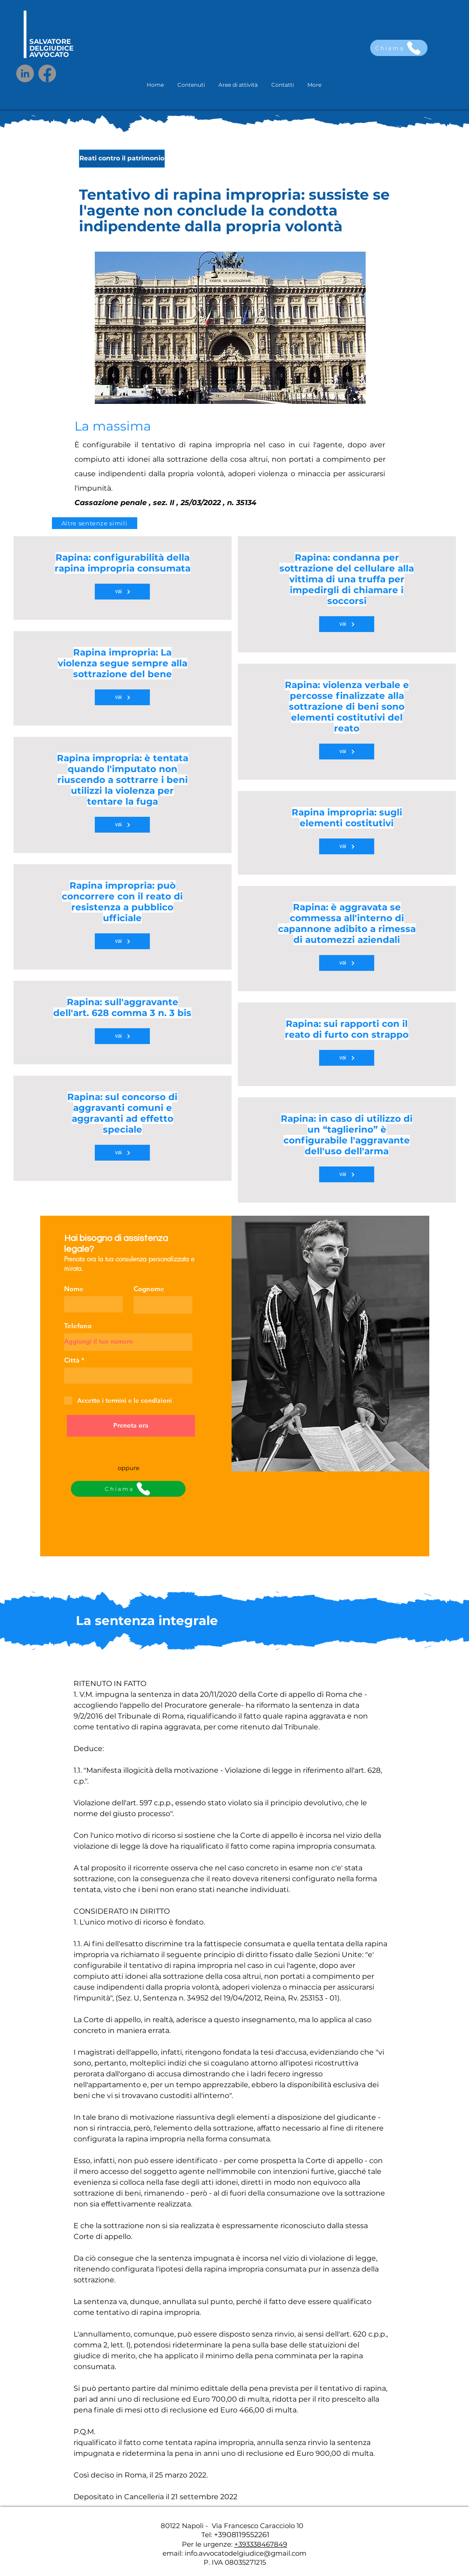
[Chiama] (398, 48)
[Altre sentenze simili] (94, 523)
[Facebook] (47, 73)
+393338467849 (260, 2544)
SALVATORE (50, 41)
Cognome (149, 1288)
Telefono (78, 1325)
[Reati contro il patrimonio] (122, 159)
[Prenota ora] (131, 1426)
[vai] (122, 592)
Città (71, 1360)
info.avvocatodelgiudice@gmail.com (245, 2553)
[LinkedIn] (25, 73)
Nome (74, 1288)
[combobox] (128, 1376)
